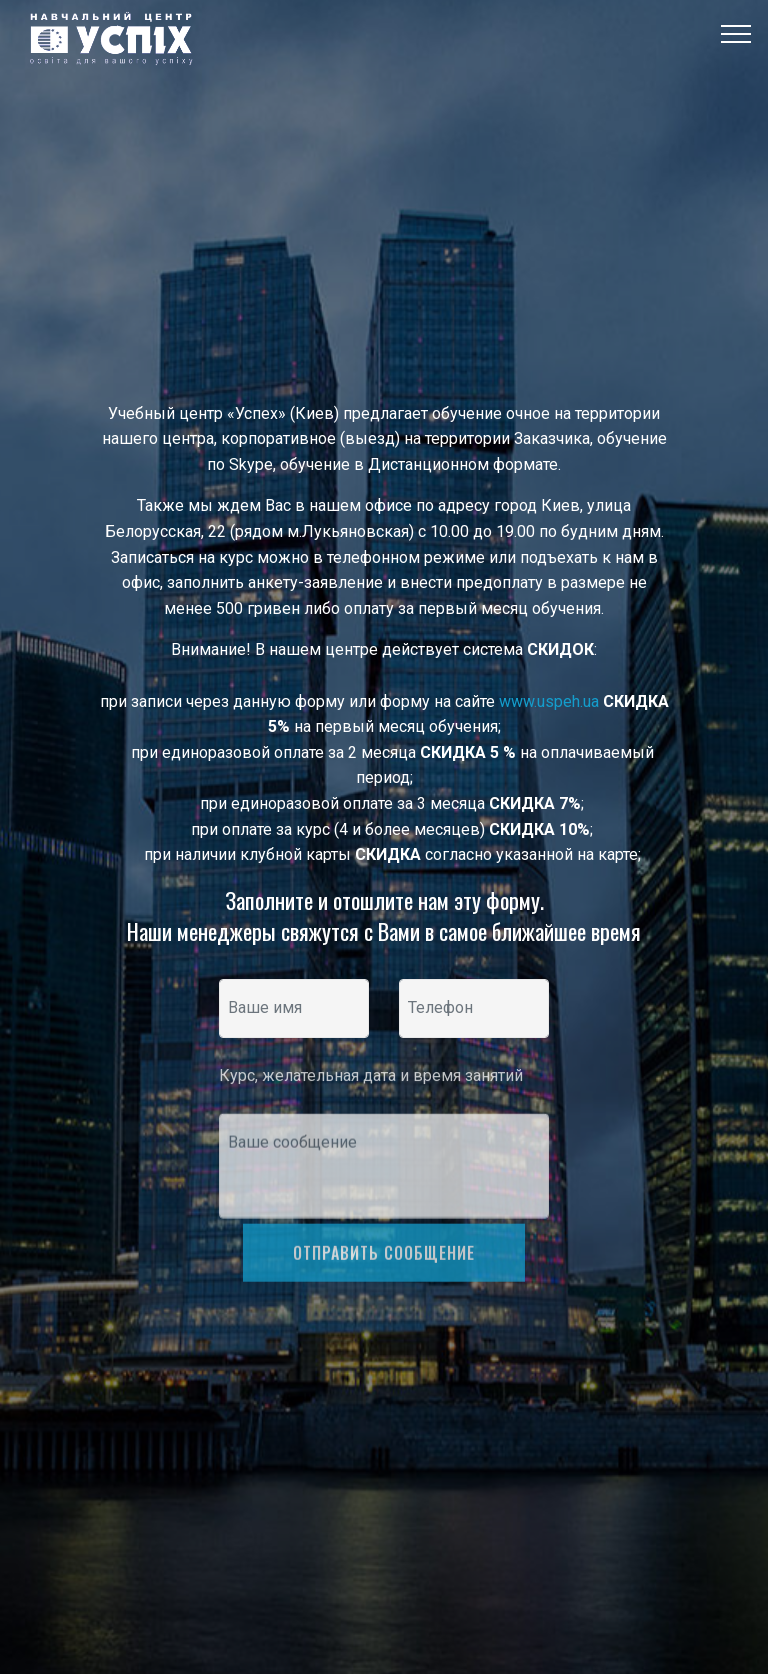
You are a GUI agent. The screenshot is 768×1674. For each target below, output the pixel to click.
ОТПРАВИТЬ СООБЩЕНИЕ (384, 1272)
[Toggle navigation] (736, 33)
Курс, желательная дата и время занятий (373, 1083)
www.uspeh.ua (549, 701)
